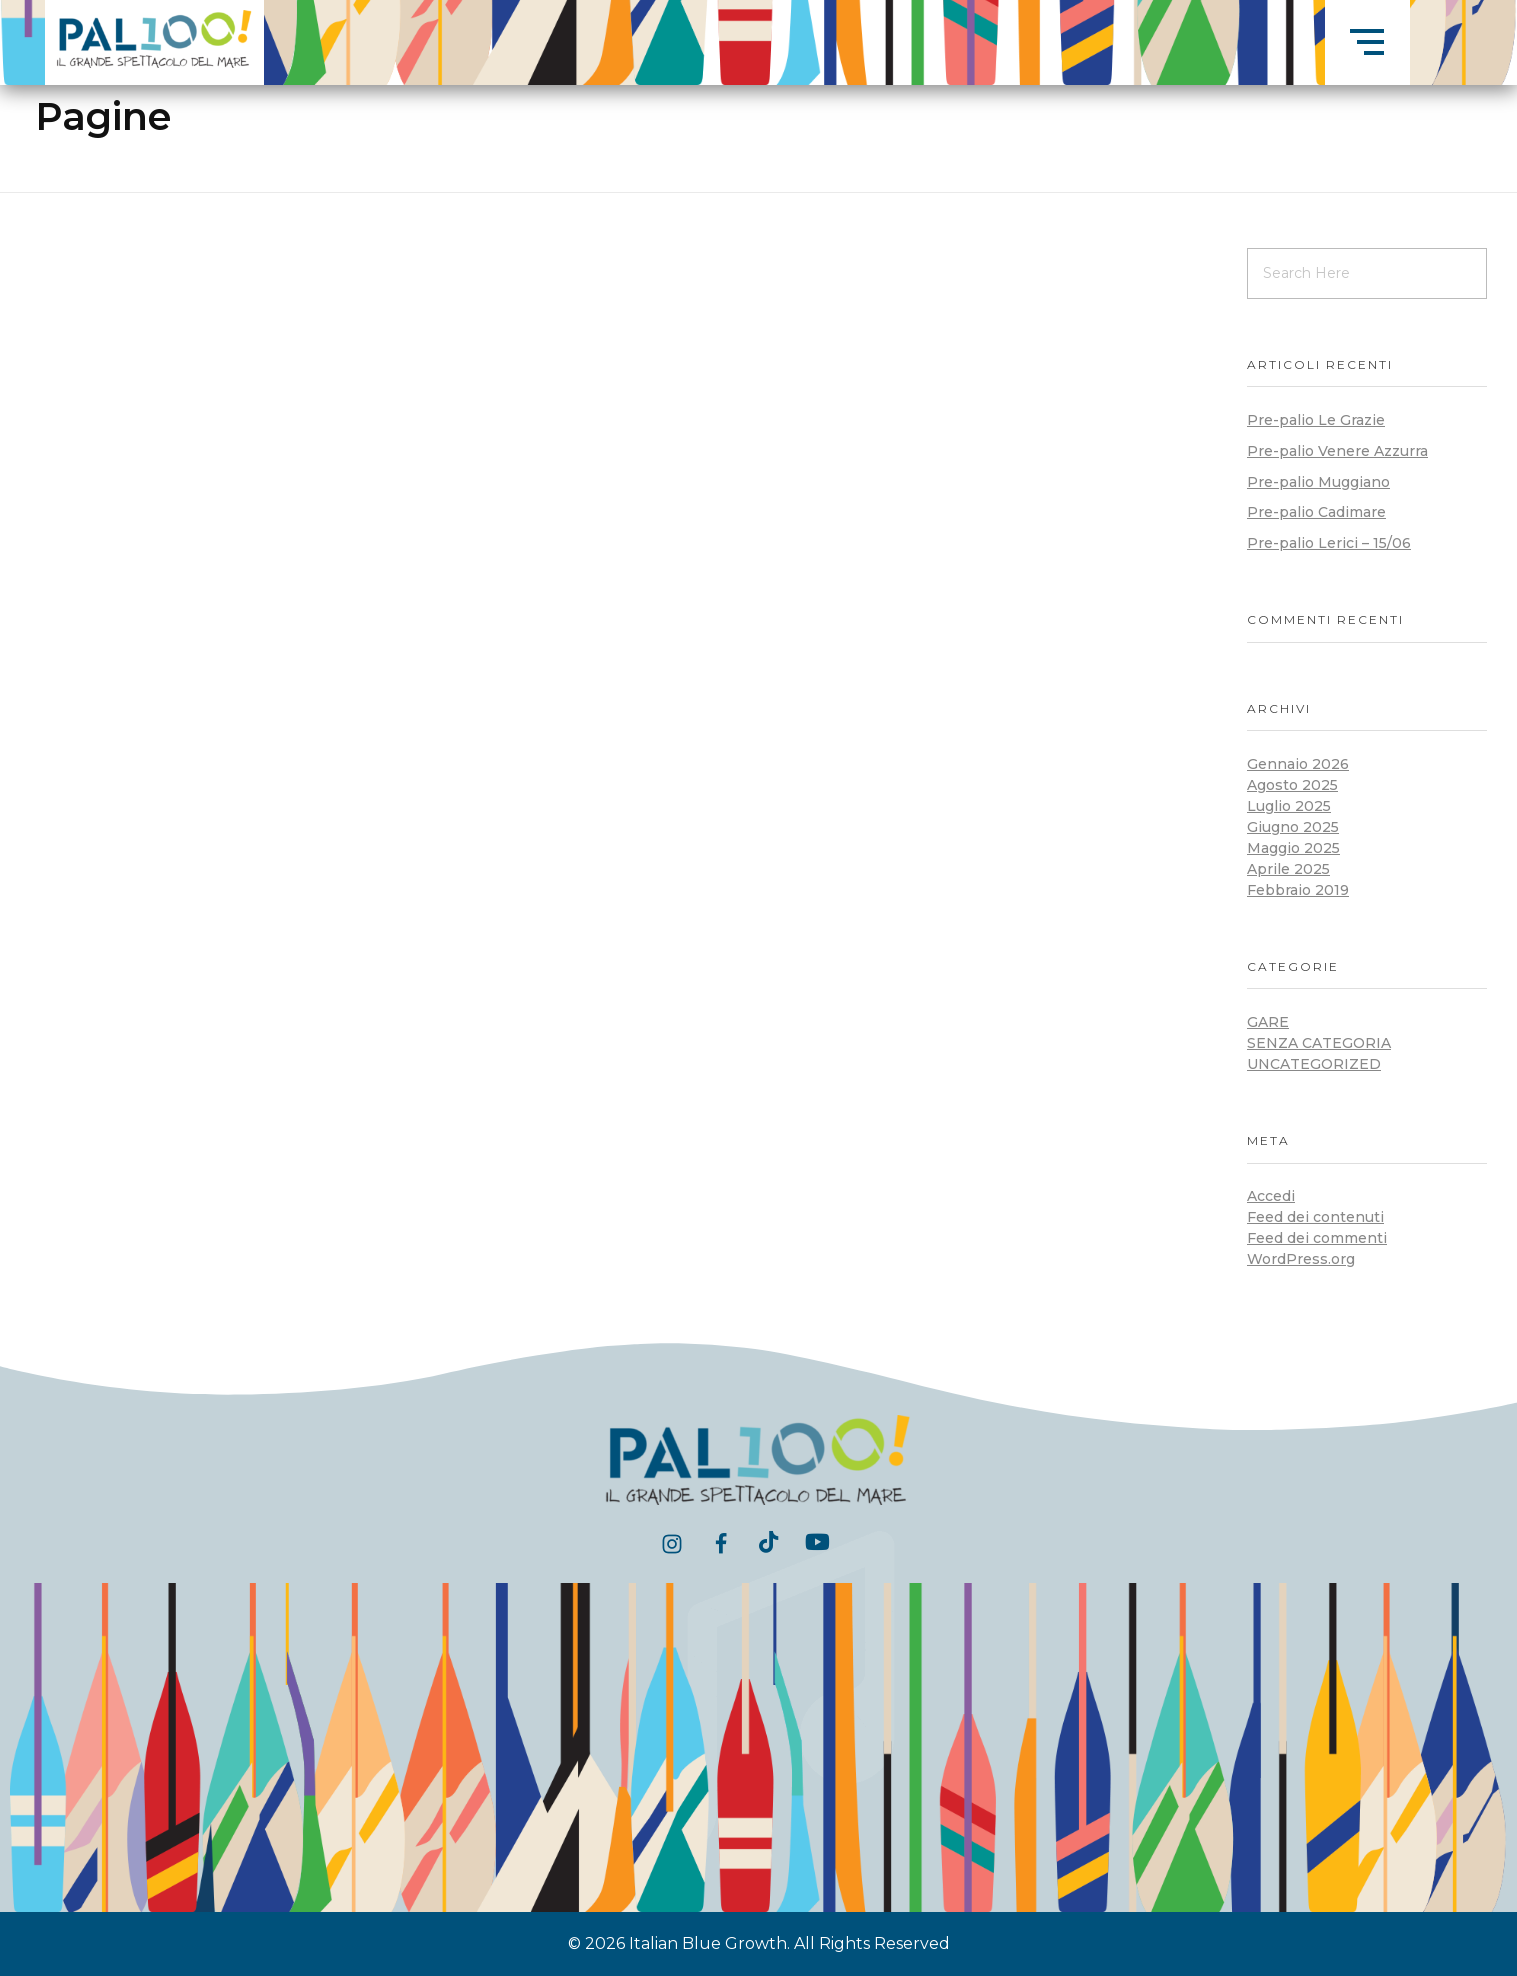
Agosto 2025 (1292, 785)
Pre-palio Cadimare (1316, 512)
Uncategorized (1314, 1064)
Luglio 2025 (1289, 806)
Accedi (1271, 1196)
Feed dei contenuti (1315, 1217)
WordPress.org (1301, 1259)
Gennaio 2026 (1298, 764)
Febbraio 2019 (1298, 890)
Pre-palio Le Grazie (1316, 420)
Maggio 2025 (1293, 848)
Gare (1268, 1022)
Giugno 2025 (1293, 827)
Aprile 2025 (1288, 869)
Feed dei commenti (1317, 1238)
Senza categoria (1319, 1043)
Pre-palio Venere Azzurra (1337, 451)
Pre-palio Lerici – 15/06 (1329, 543)
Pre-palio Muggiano (1318, 482)
